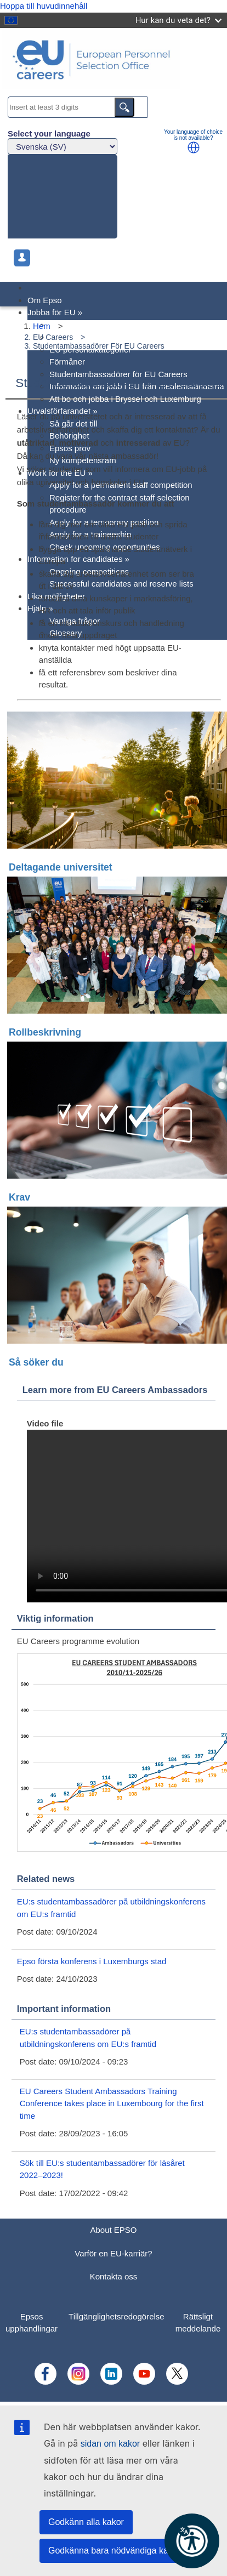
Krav (19, 1197)
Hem (41, 326)
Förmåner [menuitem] (67, 361)
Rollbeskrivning (45, 1032)
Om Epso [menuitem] (44, 300)
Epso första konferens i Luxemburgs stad (92, 1961)
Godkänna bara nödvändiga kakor (114, 2550)
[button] (193, 147)
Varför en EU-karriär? (113, 2253)
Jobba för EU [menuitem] (54, 312)
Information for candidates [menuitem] (78, 559)
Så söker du (36, 1362)
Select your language (49, 133)
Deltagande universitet (60, 867)
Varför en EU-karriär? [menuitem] (88, 324)
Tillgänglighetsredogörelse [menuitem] (116, 2316)
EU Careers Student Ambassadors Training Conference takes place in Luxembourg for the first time (112, 2103)
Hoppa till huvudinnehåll (43, 5)
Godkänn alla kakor (86, 2522)
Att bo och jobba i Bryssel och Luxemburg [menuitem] (125, 398)
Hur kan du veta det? (178, 20)
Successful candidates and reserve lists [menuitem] (121, 583)
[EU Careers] (113, 61)
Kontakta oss (114, 2276)
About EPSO (113, 2229)
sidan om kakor (110, 2443)
